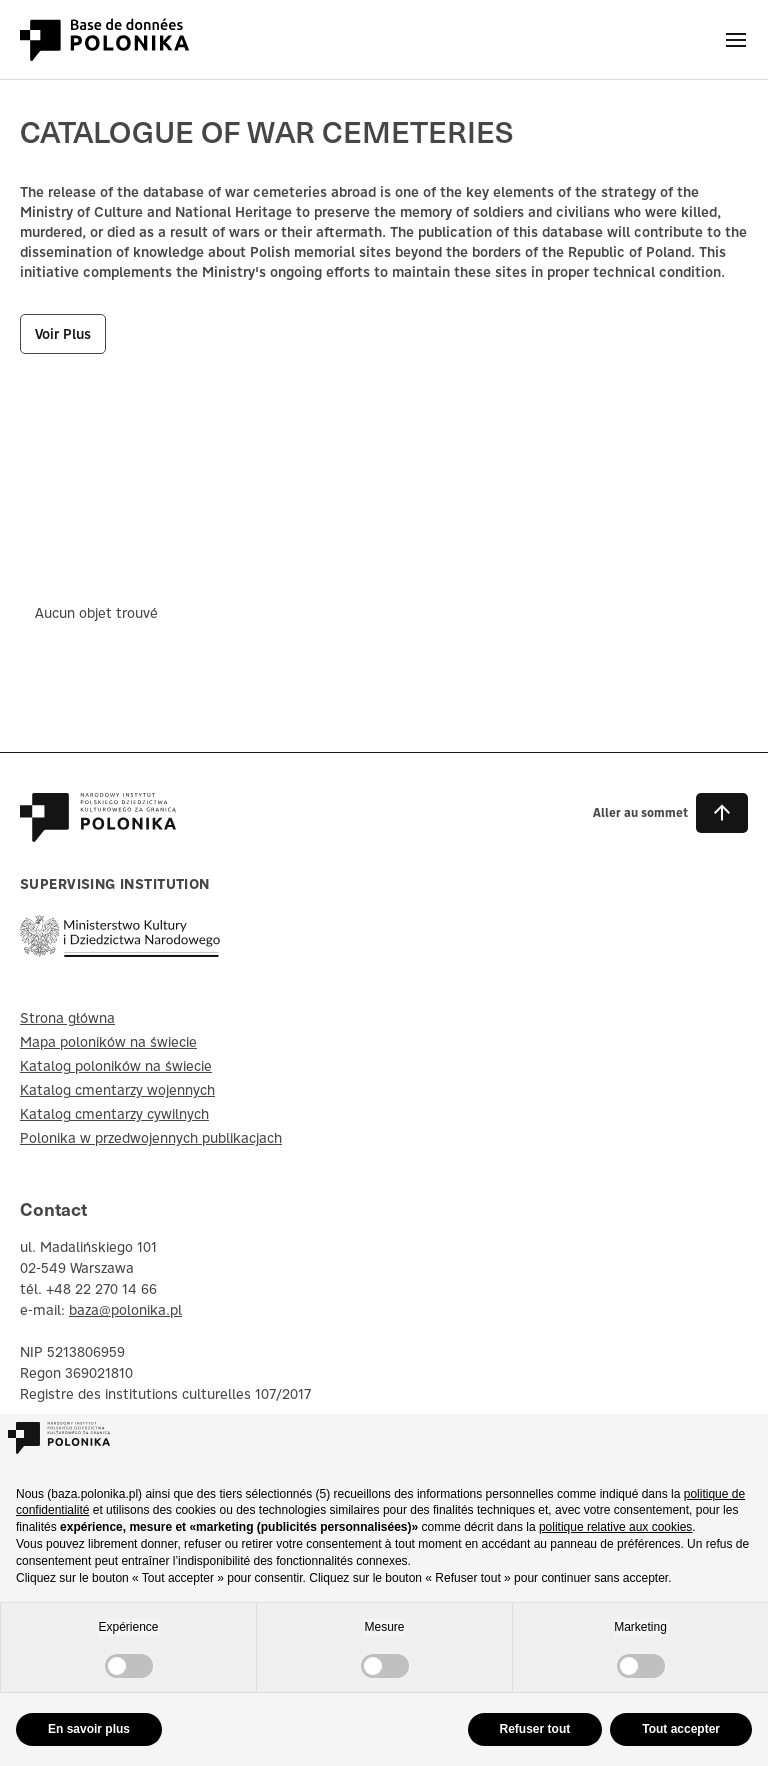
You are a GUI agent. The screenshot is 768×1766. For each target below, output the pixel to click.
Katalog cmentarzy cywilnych (114, 1114)
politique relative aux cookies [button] (615, 1527)
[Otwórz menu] (736, 40)
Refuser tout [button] (535, 1729)
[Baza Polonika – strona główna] (98, 832)
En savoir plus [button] (89, 1729)
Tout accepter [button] (681, 1729)
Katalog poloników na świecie (116, 1066)
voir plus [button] (63, 334)
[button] (670, 813)
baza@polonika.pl (125, 1310)
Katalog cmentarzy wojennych (117, 1090)
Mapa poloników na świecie (108, 1042)
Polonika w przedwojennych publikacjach (151, 1138)
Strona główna (67, 1018)
